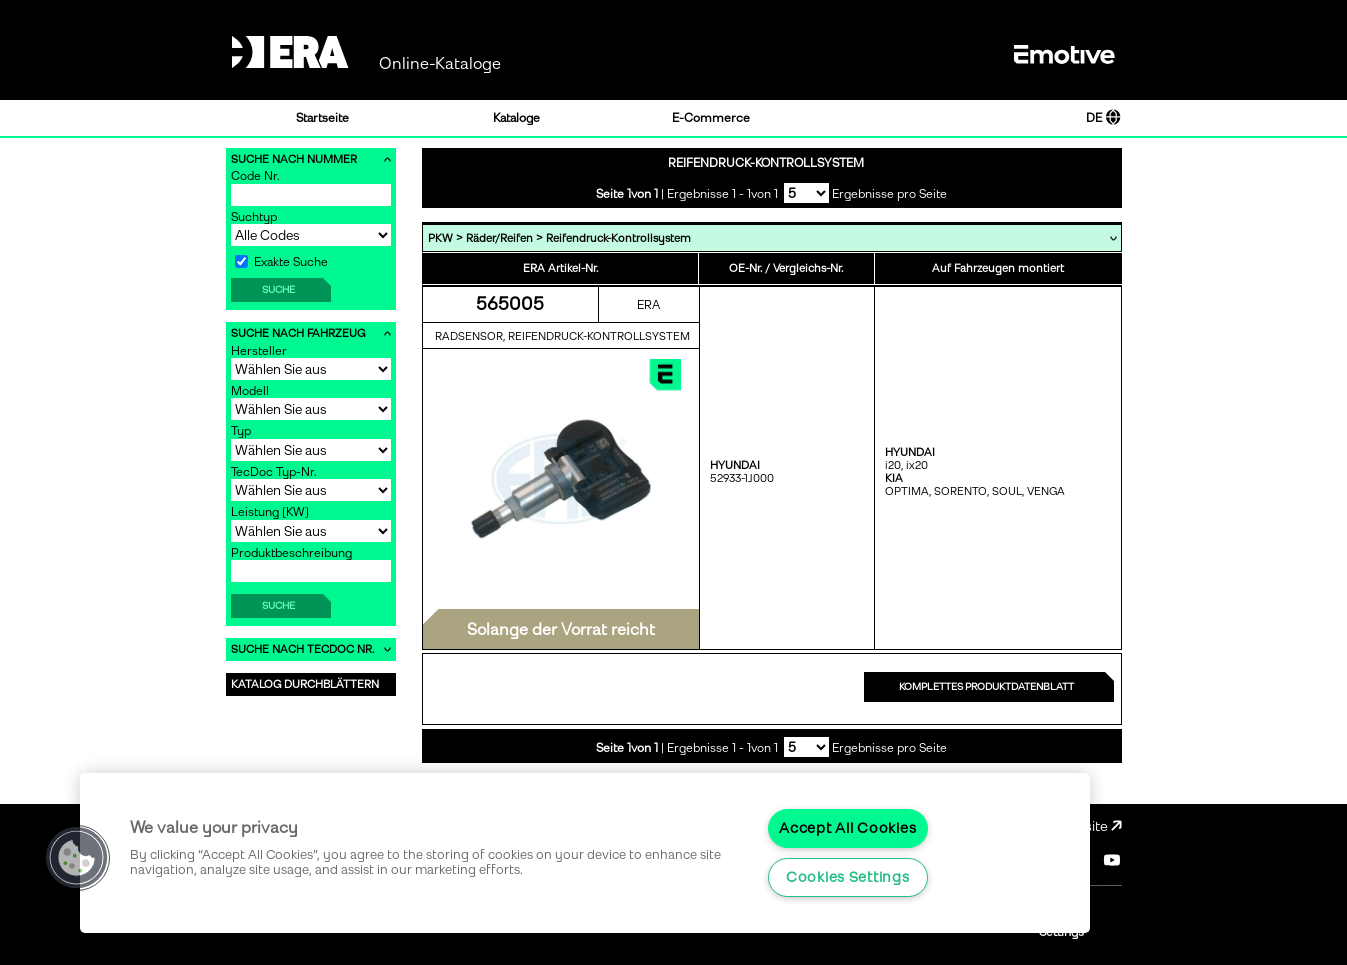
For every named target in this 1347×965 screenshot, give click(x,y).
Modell (250, 391)
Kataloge (516, 118)
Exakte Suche (281, 262)
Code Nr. (255, 176)
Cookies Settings (848, 877)
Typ (241, 431)
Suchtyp (254, 217)
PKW (440, 238)
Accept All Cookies (847, 828)
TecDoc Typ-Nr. (274, 472)
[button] (77, 858)
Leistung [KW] (270, 512)
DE (1103, 118)
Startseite (322, 118)
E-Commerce (711, 118)
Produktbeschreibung (291, 553)
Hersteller (259, 351)
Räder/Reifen (499, 238)
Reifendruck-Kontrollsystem (618, 238)
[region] (585, 853)
